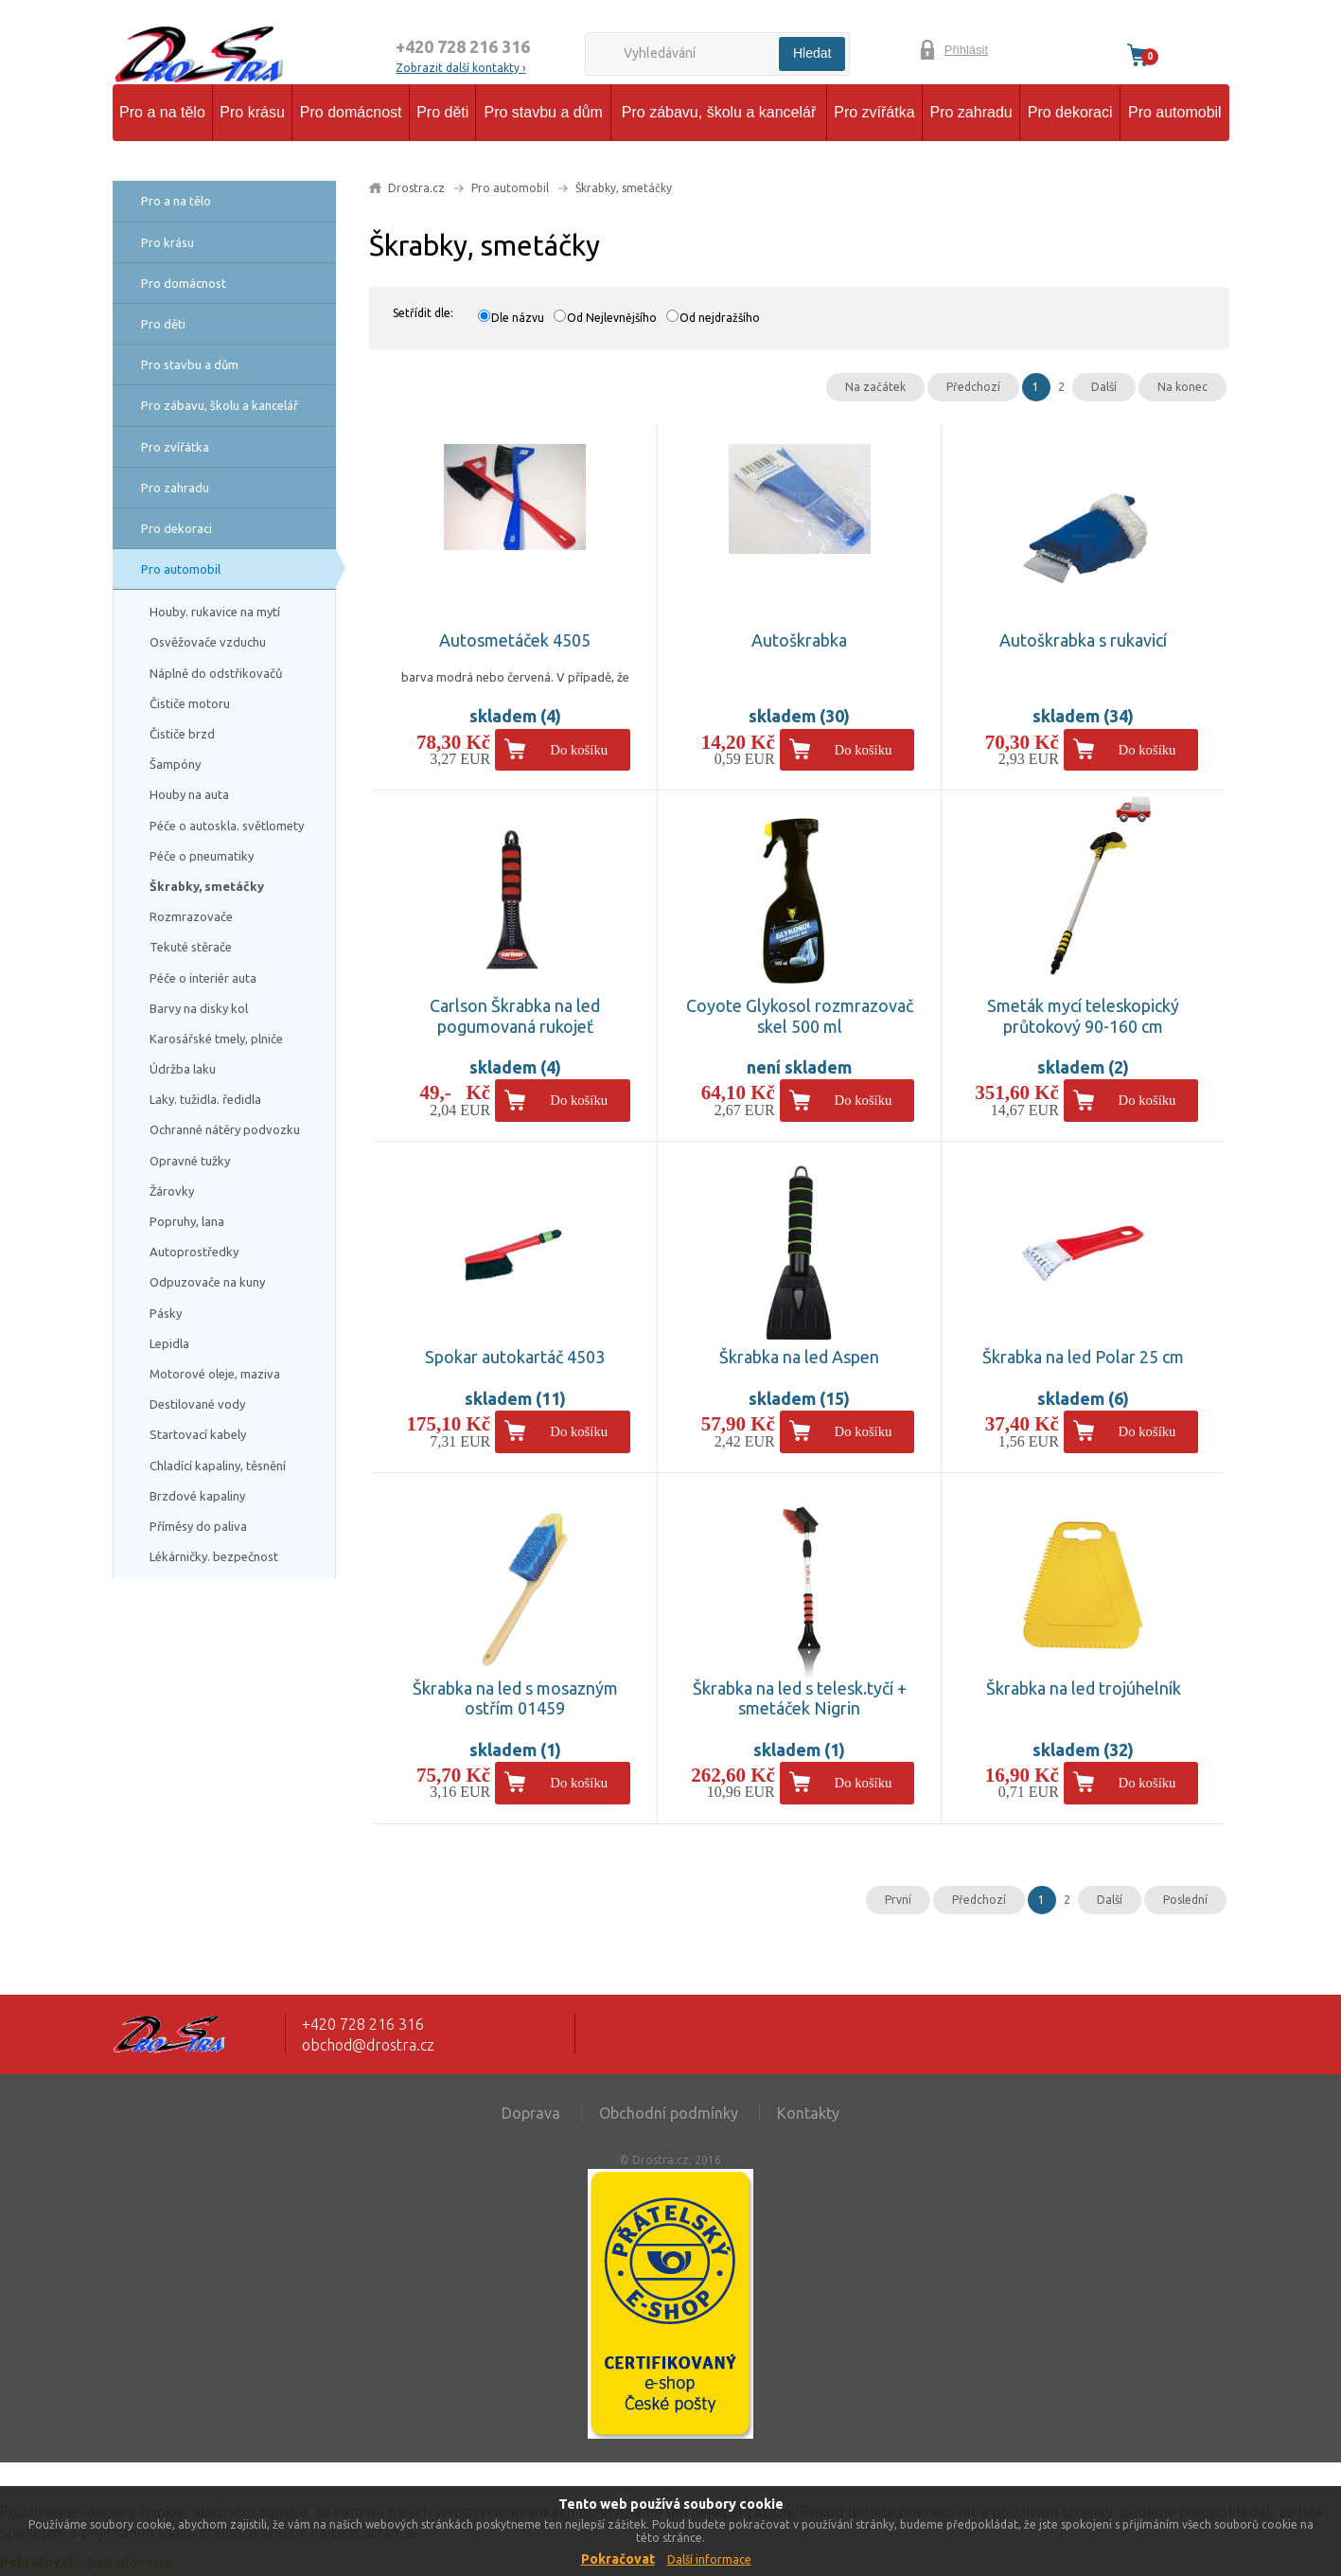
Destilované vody (197, 1404)
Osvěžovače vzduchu (208, 641)
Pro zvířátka (874, 112)
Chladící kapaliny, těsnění (218, 1465)
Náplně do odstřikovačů (216, 673)
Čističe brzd (182, 733)
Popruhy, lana (187, 1221)
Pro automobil (1175, 112)
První (898, 1899)
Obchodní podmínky (668, 2113)
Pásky (166, 1313)
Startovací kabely (198, 1434)
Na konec (1182, 387)
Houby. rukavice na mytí (215, 611)
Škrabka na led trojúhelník (1083, 1688)
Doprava (531, 2113)
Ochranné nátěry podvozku (225, 1129)
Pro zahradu (971, 112)
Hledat (812, 53)
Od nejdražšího (719, 317)
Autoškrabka (799, 640)
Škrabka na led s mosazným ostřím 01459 (515, 1698)
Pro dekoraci (1070, 112)
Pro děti (442, 112)
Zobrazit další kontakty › (460, 68)
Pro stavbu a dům (543, 112)
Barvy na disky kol (199, 1008)
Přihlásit (966, 50)
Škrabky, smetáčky (207, 886)
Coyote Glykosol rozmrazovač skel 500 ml (799, 1016)
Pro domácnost (351, 112)
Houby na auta (189, 794)
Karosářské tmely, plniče (216, 1038)
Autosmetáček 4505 (515, 640)
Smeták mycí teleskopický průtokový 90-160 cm (1083, 1016)
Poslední (1185, 1899)
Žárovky (172, 1191)
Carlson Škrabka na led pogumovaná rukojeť (515, 1016)
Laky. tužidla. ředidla (205, 1099)
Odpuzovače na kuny (207, 1281)
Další (1104, 387)
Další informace (709, 2559)
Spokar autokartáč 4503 (515, 1356)
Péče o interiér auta (203, 978)
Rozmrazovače (191, 916)
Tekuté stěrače (191, 946)
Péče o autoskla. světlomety (227, 825)
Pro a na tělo (162, 112)
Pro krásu (252, 112)
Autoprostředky (194, 1251)
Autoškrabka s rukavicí (1083, 640)
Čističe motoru (190, 703)
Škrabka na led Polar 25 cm (1083, 1356)
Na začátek (875, 387)
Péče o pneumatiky (202, 855)
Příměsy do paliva (198, 1526)
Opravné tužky (190, 1160)
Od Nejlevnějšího (612, 317)
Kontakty (808, 2113)
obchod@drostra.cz (368, 2044)
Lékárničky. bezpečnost (214, 1556)
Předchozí (973, 387)
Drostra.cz (416, 188)
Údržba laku (183, 1068)
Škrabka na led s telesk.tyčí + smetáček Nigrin (800, 1698)
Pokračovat (618, 2559)
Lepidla (169, 1343)
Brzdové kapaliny (197, 1495)
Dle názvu (517, 317)
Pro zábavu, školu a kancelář (719, 112)
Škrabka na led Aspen (799, 1356)
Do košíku (579, 749)
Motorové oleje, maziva (215, 1373)
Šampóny (175, 764)
